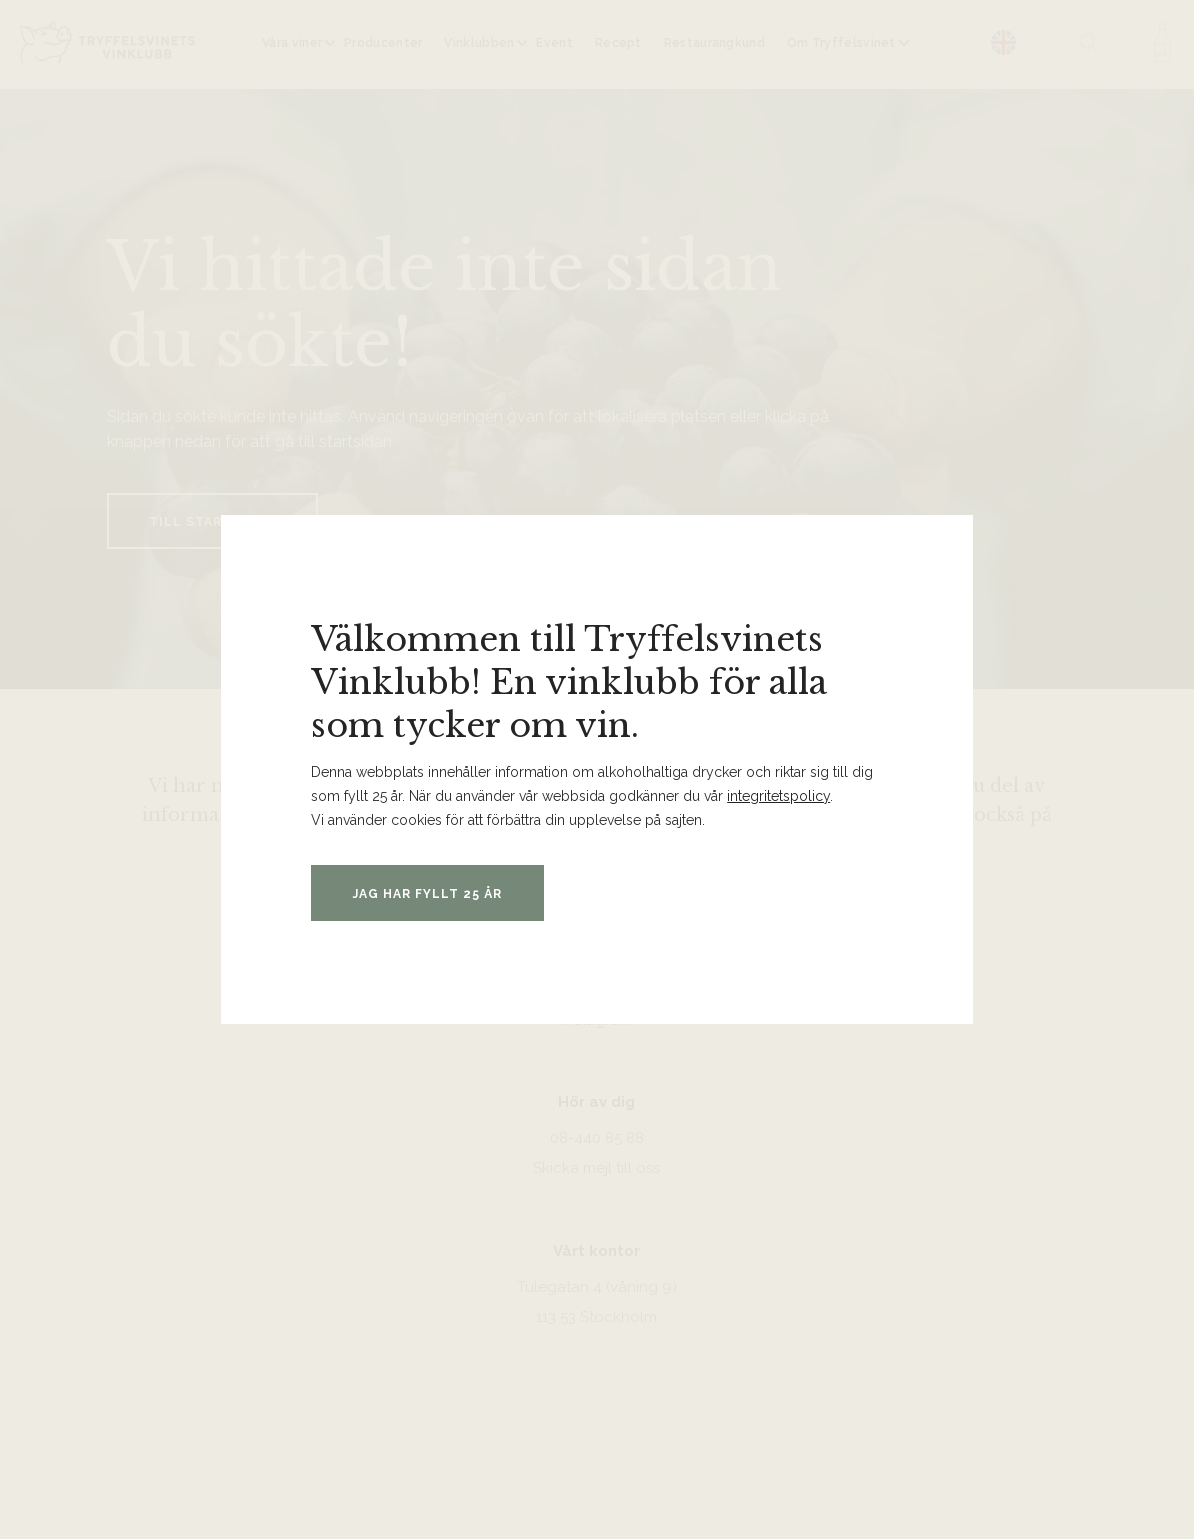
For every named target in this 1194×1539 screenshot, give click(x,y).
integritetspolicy (778, 796)
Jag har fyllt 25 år (427, 894)
